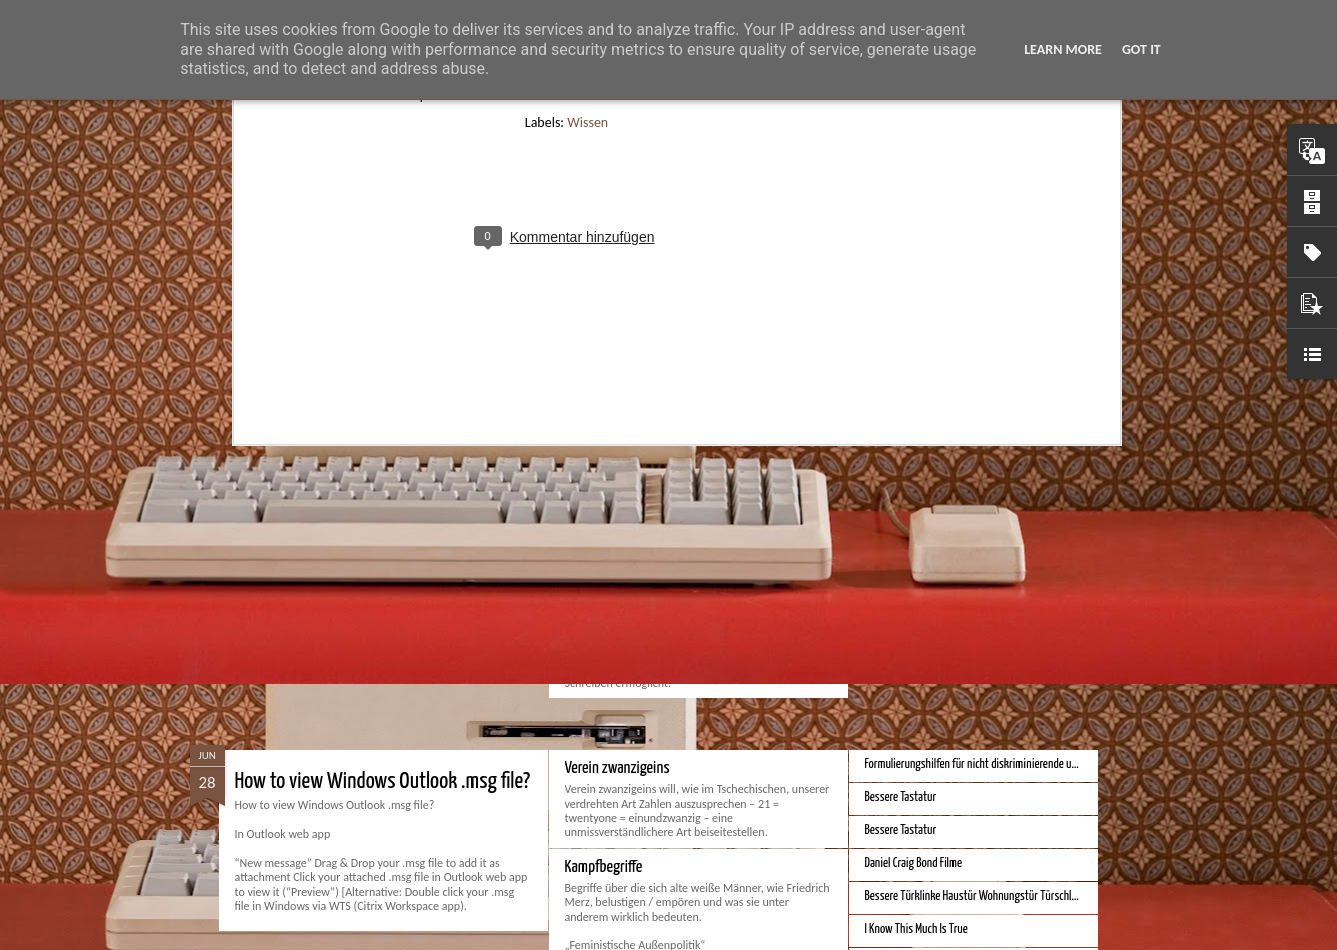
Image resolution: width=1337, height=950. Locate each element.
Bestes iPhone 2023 (907, 530)
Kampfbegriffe (604, 867)
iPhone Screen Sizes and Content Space (947, 596)
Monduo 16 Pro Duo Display (638, 534)
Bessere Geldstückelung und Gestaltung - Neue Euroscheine (991, 662)
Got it (1141, 49)
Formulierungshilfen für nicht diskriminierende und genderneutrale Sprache (1026, 764)
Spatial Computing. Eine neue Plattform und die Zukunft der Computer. (489, 547)
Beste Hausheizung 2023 (918, 563)
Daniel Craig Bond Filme (914, 863)
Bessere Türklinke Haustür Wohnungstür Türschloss (976, 896)
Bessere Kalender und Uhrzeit (927, 629)
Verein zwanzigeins (617, 768)
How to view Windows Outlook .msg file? (383, 781)
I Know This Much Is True (916, 929)
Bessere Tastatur (901, 797)
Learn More (1063, 49)
